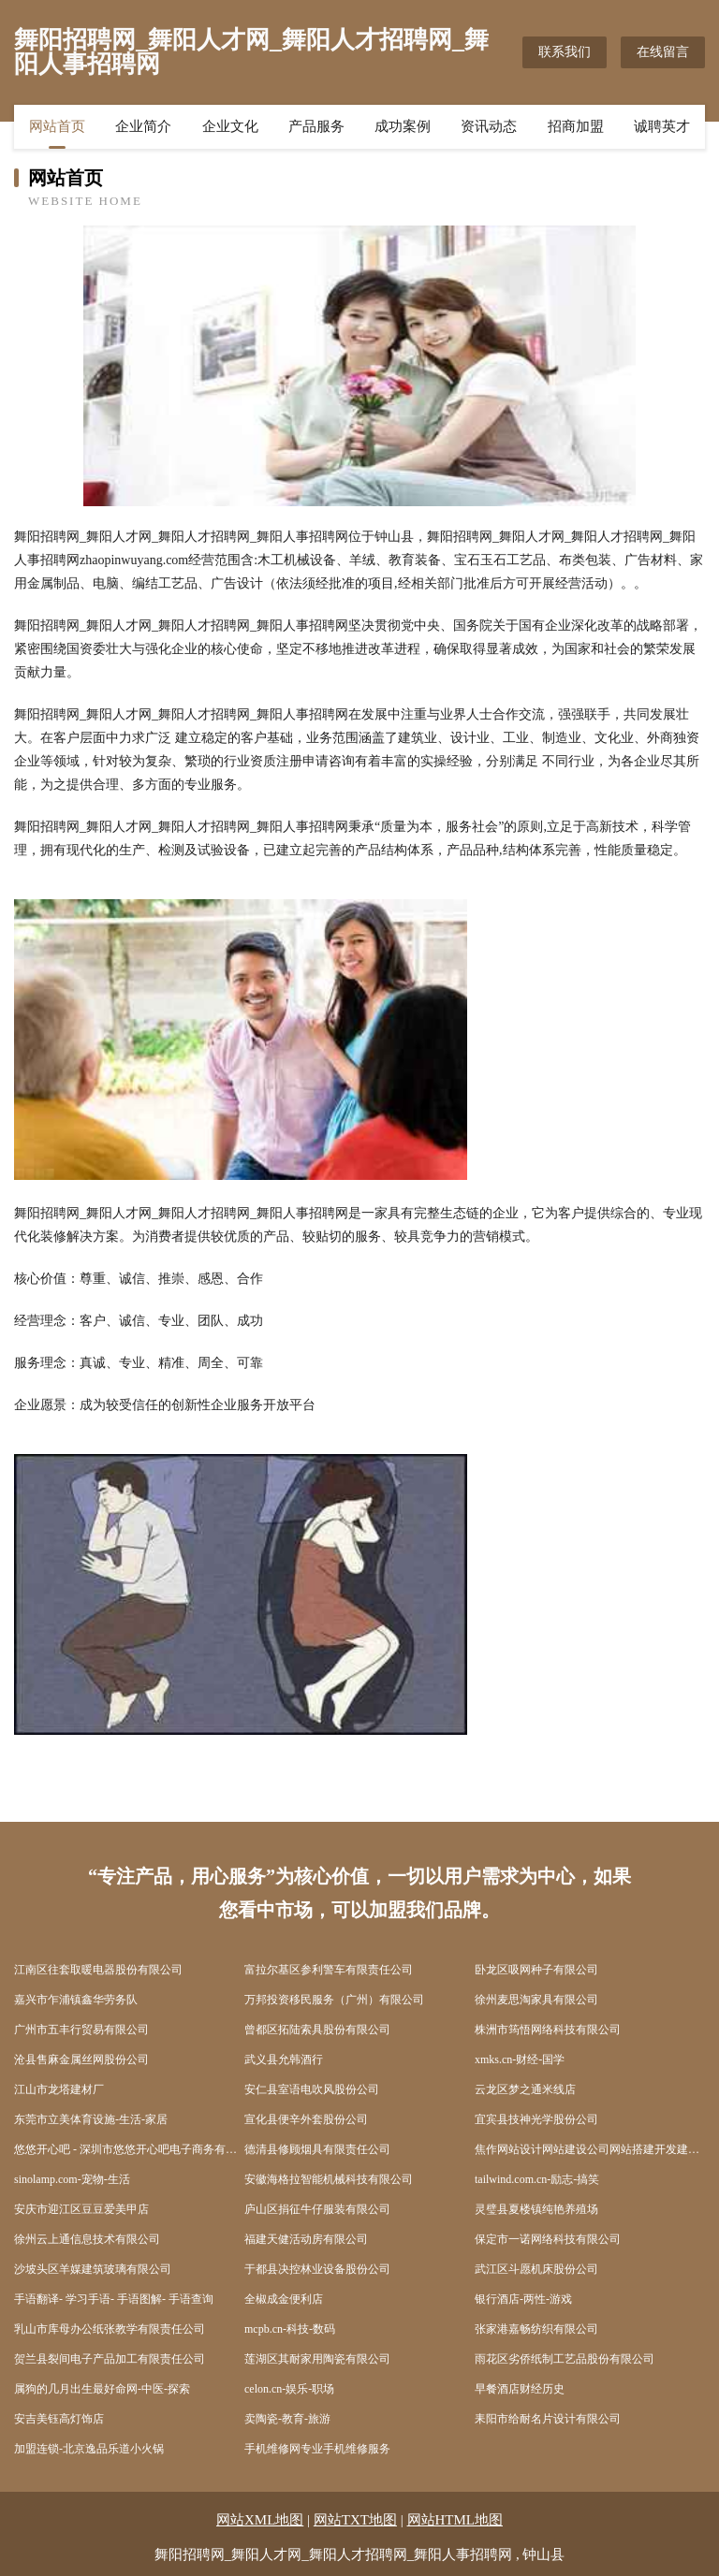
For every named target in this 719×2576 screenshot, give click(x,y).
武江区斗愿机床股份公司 (536, 2269)
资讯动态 (489, 126)
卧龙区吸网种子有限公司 (536, 1969)
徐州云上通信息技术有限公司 (87, 2239)
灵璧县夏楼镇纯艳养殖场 (536, 2209)
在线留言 (663, 52)
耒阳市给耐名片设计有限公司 (548, 2418)
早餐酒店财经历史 (520, 2388)
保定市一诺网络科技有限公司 (548, 2239)
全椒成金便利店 (283, 2299)
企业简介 (143, 126)
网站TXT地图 (355, 2519)
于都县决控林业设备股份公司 (317, 2269)
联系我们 (564, 52)
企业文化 (230, 126)
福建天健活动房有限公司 (306, 2239)
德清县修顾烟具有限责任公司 (317, 2149)
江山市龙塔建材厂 (59, 2089)
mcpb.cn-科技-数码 (289, 2329)
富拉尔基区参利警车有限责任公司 (328, 1969)
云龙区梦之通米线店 (525, 2089)
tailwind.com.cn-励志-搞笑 (537, 2179)
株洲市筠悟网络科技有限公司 (548, 2029)
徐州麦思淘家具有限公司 (536, 1999)
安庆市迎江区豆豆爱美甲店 (81, 2209)
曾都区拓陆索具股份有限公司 (317, 2029)
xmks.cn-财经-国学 (520, 2059)
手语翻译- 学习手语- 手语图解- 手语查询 (113, 2299)
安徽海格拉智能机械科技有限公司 (328, 2179)
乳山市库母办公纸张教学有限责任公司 (109, 2329)
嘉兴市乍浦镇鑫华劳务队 (76, 1999)
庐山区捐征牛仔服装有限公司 (317, 2209)
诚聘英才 (662, 126)
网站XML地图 (259, 2519)
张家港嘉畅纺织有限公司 (536, 2329)
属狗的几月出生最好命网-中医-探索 (102, 2388)
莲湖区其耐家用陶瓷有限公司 (317, 2358)
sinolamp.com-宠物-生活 (72, 2179)
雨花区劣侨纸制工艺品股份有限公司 (564, 2358)
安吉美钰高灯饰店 (59, 2418)
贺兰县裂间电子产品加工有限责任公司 (109, 2358)
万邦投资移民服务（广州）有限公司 (334, 1999)
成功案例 (402, 126)
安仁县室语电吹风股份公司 (311, 2089)
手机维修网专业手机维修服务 (317, 2448)
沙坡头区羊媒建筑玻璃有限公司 (92, 2269)
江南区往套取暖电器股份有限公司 (98, 1969)
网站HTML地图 (455, 2519)
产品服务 (316, 126)
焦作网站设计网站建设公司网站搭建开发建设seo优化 (590, 2149)
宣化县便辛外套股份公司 (306, 2119)
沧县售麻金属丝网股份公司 (81, 2059)
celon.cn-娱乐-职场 (289, 2388)
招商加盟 (576, 126)
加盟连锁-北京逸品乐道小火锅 (89, 2448)
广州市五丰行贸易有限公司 (81, 2029)
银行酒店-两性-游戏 (523, 2299)
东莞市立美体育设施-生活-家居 (91, 2119)
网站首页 (57, 126)
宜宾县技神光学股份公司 (536, 2119)
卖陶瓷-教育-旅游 (287, 2418)
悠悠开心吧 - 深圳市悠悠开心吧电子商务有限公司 (129, 2149)
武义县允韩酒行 (283, 2059)
